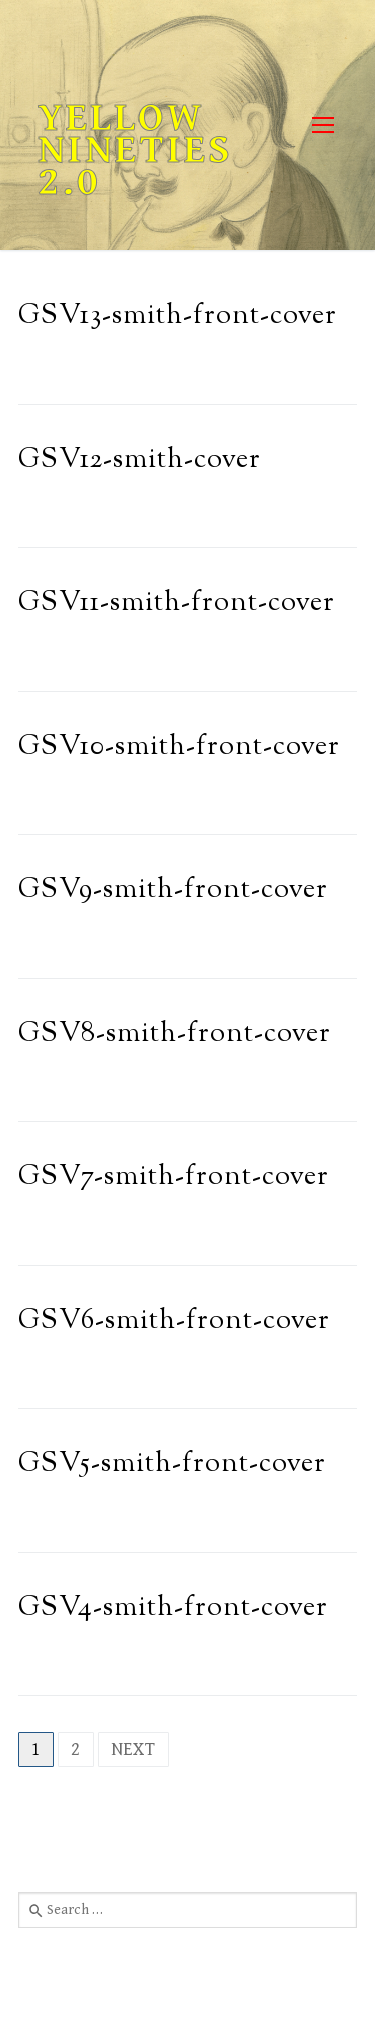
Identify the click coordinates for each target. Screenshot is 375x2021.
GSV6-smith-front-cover (174, 1321)
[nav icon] (322, 125)
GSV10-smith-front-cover (179, 747)
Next (133, 1749)
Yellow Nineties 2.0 (135, 150)
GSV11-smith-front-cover (176, 603)
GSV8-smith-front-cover (174, 1034)
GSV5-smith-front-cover (172, 1464)
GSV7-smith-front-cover (173, 1177)
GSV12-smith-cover (139, 460)
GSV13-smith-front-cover (177, 316)
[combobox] (187, 1910)
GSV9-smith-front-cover (173, 890)
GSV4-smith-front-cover (173, 1608)
